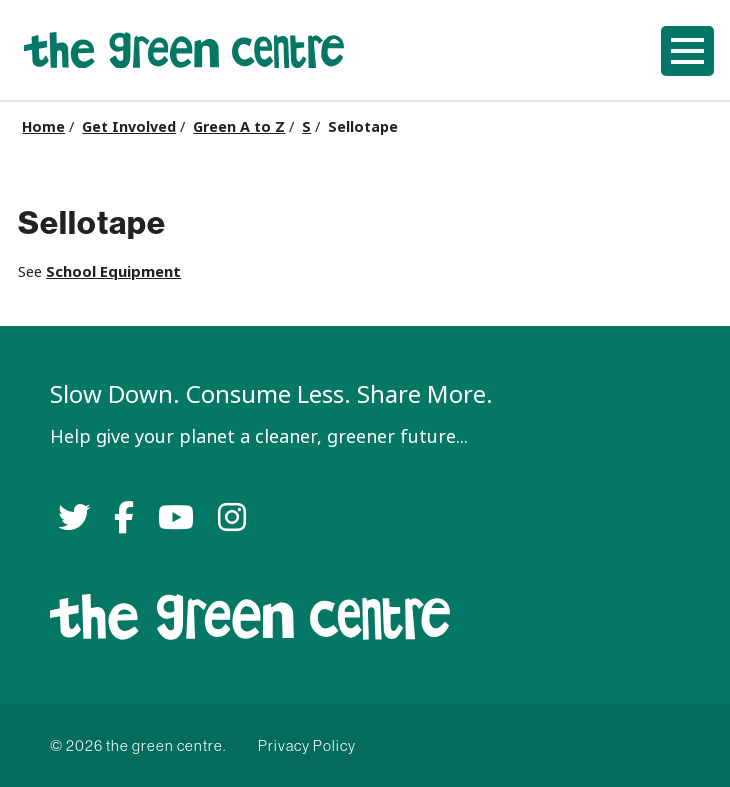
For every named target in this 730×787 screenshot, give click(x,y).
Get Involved (129, 127)
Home (43, 127)
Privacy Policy (307, 745)
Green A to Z (239, 127)
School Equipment (113, 271)
